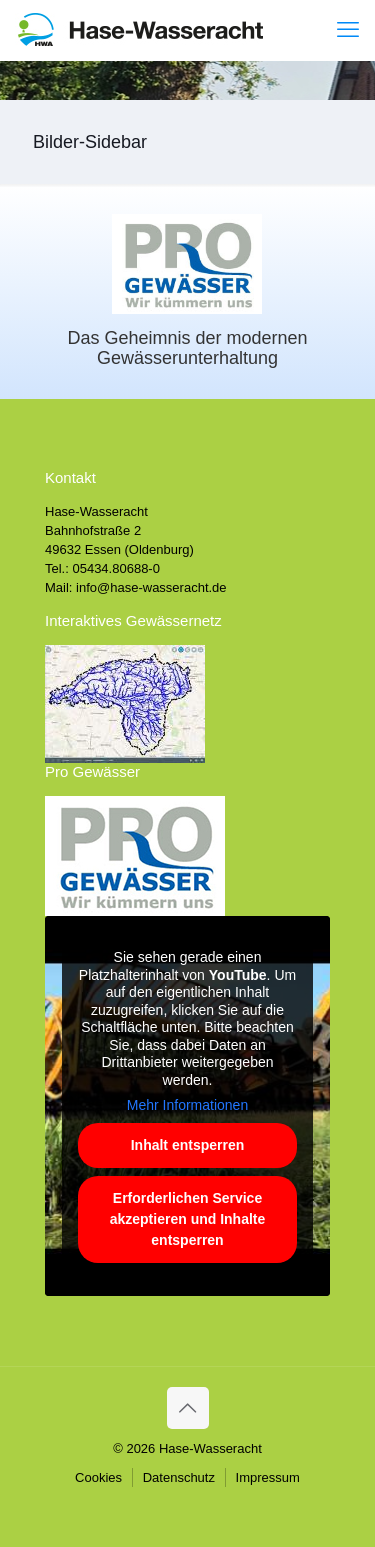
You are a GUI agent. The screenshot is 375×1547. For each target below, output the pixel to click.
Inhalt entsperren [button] (188, 1145)
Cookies (98, 1477)
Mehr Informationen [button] (187, 1106)
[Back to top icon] (188, 1408)
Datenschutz (179, 1477)
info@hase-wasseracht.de (151, 587)
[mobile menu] (348, 30)
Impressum (268, 1477)
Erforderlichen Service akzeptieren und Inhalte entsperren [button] (188, 1219)
